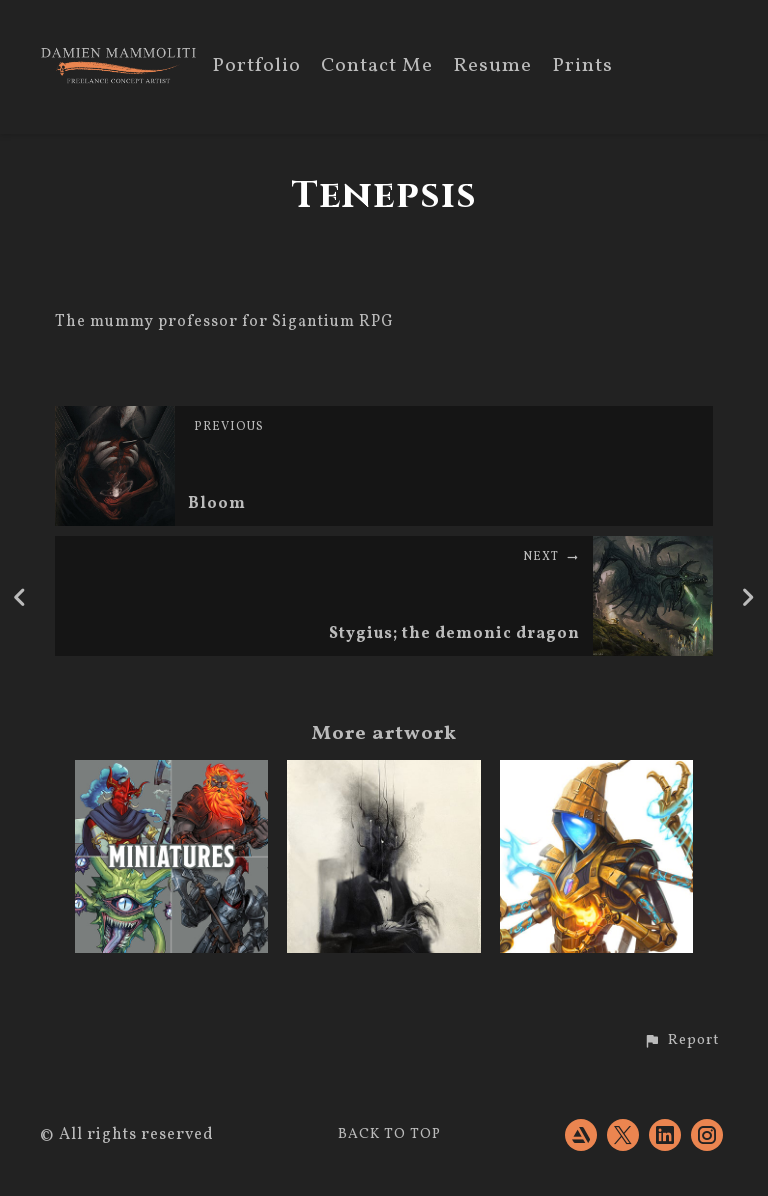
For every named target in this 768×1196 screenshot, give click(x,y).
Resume (492, 67)
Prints (582, 67)
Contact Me (377, 67)
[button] (681, 1041)
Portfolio (256, 67)
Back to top (389, 1134)
